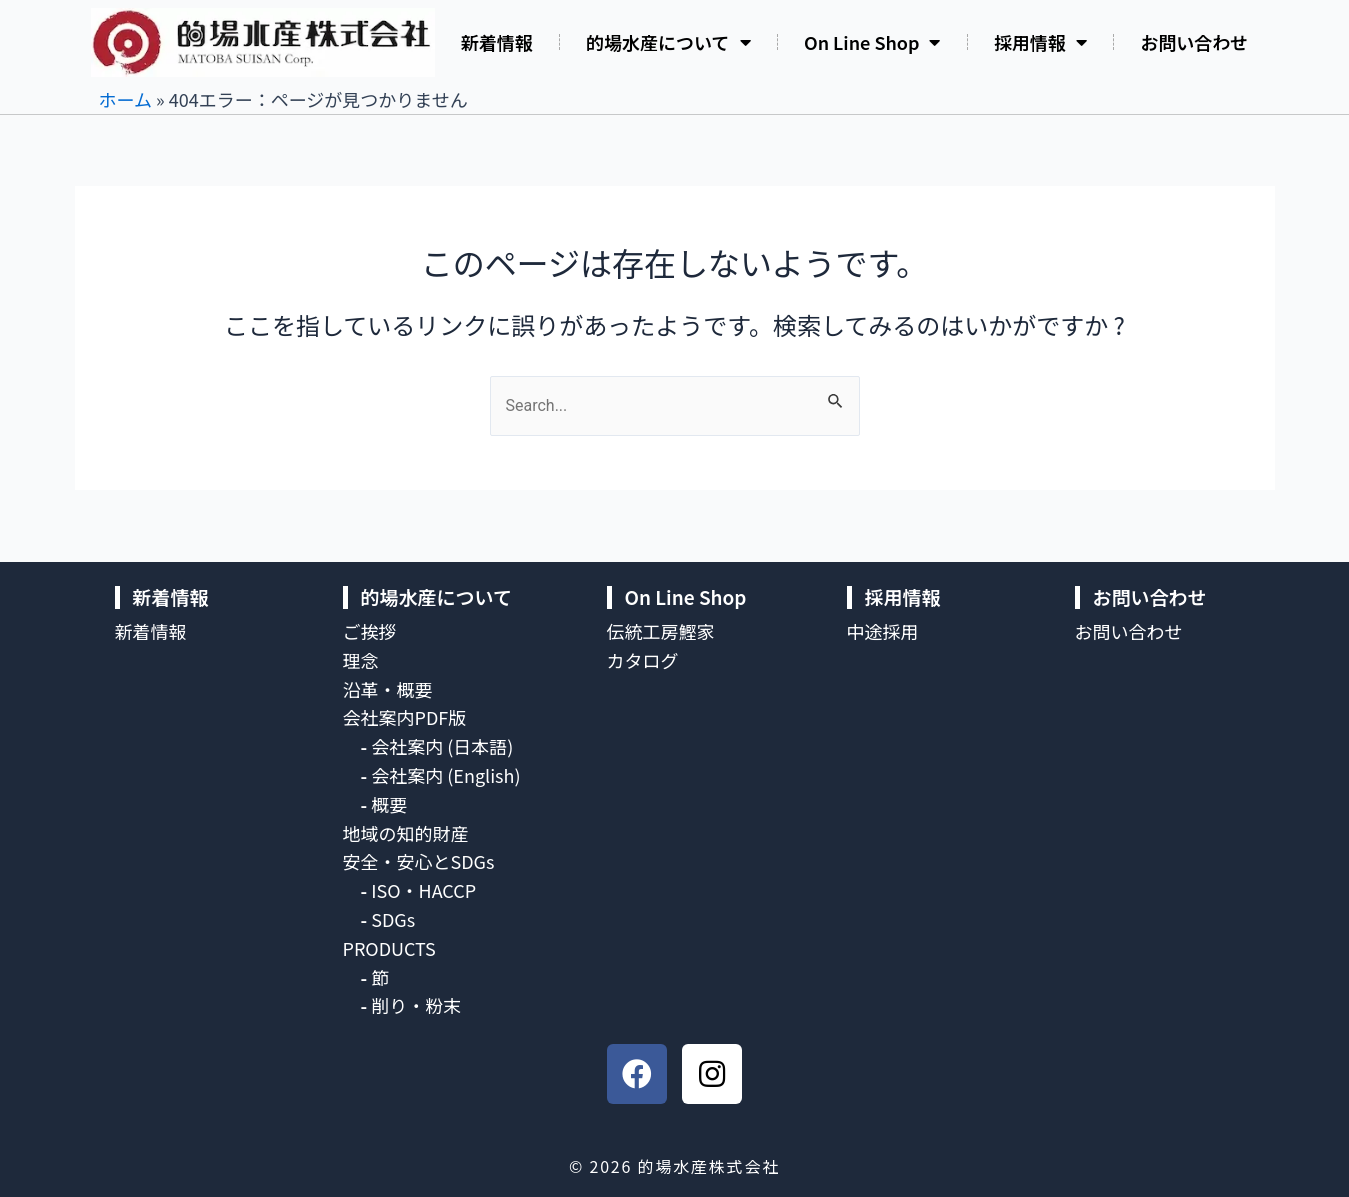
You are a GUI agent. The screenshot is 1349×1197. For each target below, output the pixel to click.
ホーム (125, 99)
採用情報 (1040, 42)
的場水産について (668, 42)
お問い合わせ (1194, 42)
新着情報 (497, 42)
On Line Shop (872, 42)
